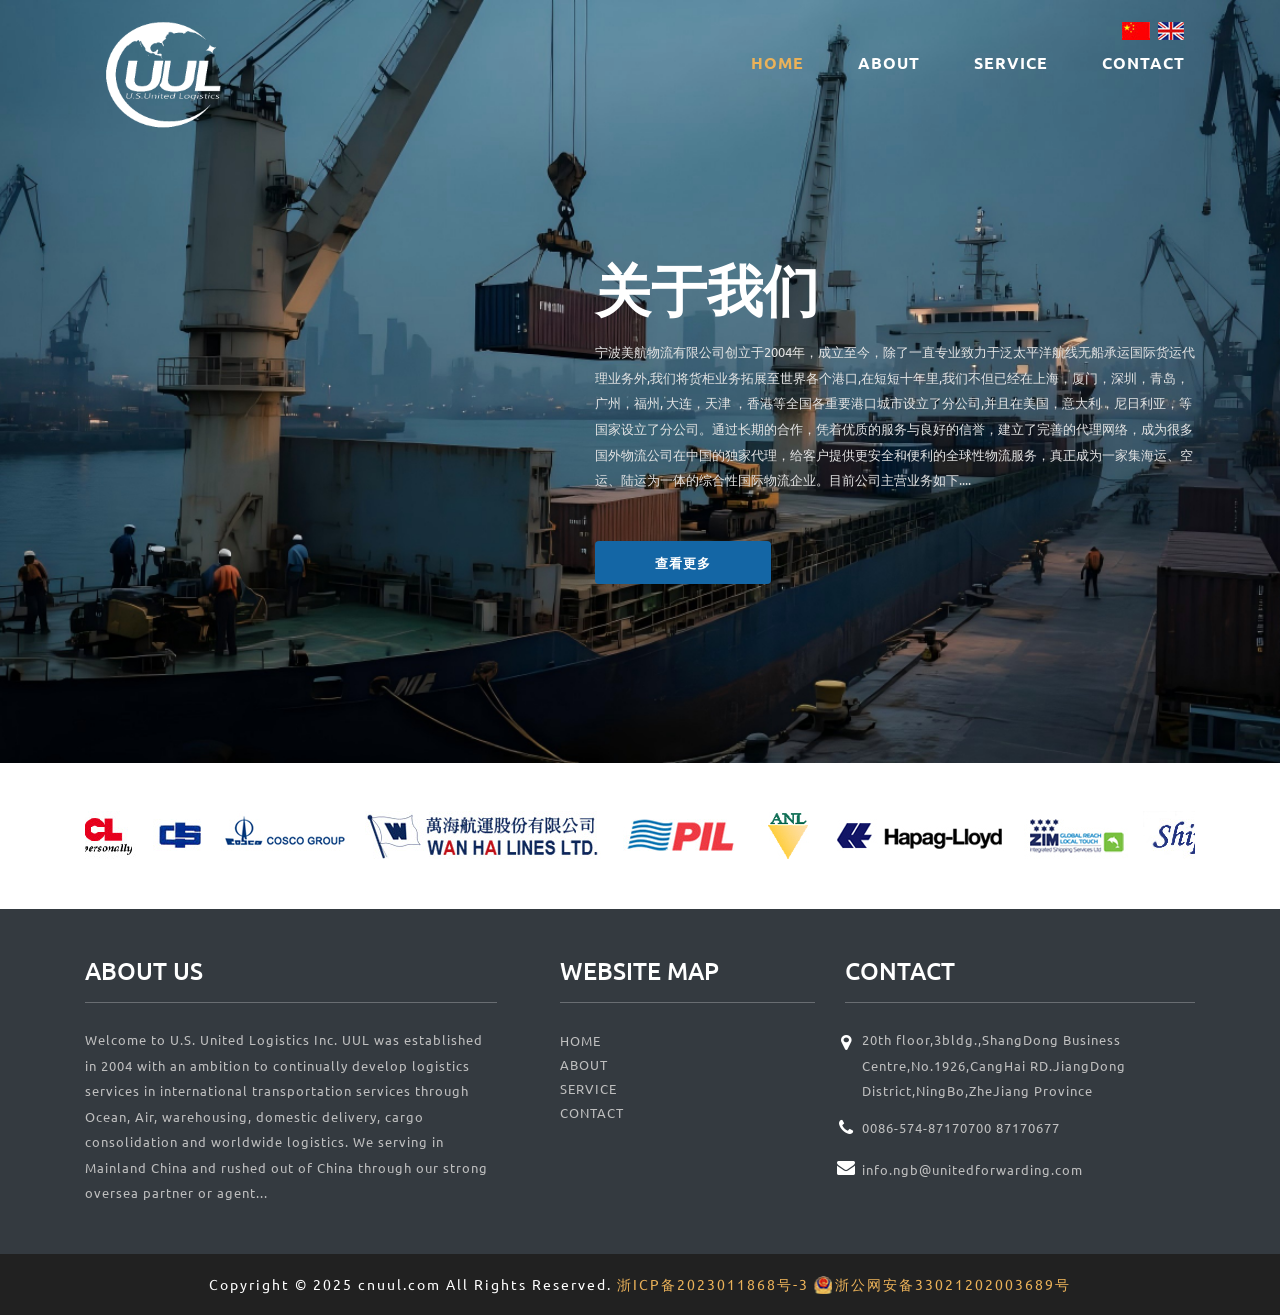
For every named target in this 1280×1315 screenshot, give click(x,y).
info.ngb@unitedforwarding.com (972, 1169)
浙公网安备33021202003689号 (953, 1284)
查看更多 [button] (683, 562)
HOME (777, 62)
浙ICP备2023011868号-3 (713, 1284)
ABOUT (889, 62)
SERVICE (1011, 62)
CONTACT (1143, 62)
